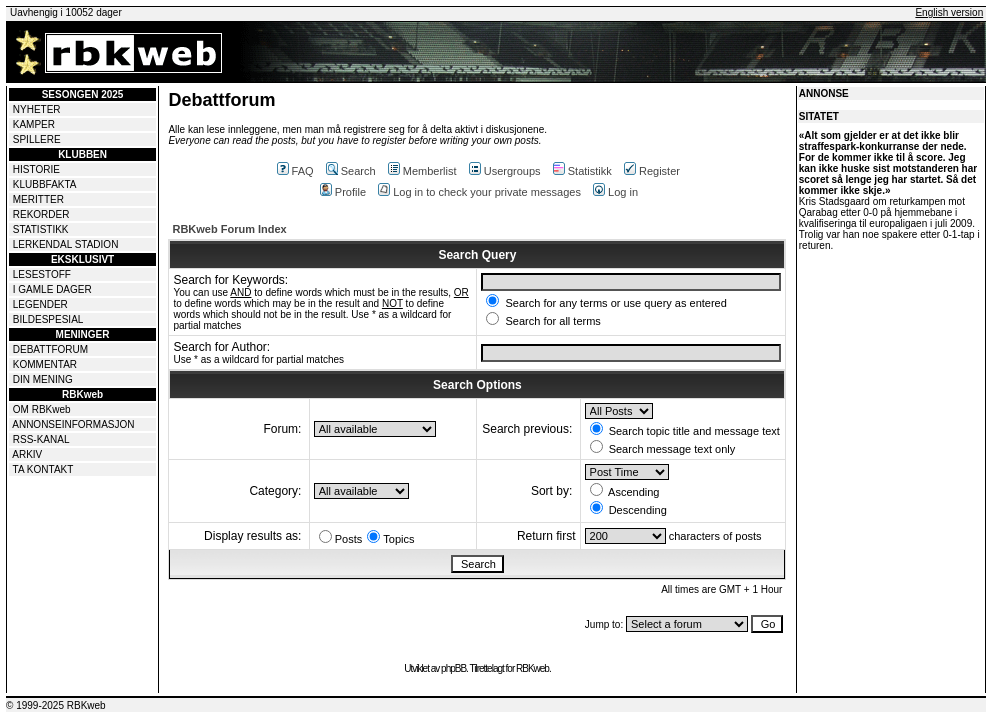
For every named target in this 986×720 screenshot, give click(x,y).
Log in (615, 192)
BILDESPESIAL (48, 319)
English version (949, 12)
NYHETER (37, 109)
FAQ (295, 171)
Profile (343, 192)
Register (652, 171)
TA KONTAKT (43, 469)
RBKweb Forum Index (229, 229)
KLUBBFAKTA (45, 184)
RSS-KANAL (41, 439)
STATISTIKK (41, 229)
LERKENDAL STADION (66, 244)
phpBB (453, 668)
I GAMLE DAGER (52, 289)
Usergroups (505, 171)
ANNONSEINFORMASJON (73, 424)
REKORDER (41, 214)
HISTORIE (36, 169)
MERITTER (38, 199)
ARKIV (27, 454)
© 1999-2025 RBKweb (56, 705)
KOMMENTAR (45, 364)
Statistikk (582, 171)
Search (351, 171)
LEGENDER (40, 304)
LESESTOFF (42, 274)
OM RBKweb (42, 409)
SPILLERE (37, 139)
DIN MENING (43, 379)
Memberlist (422, 171)
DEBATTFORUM (50, 349)
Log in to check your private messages (479, 192)
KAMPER (34, 124)
